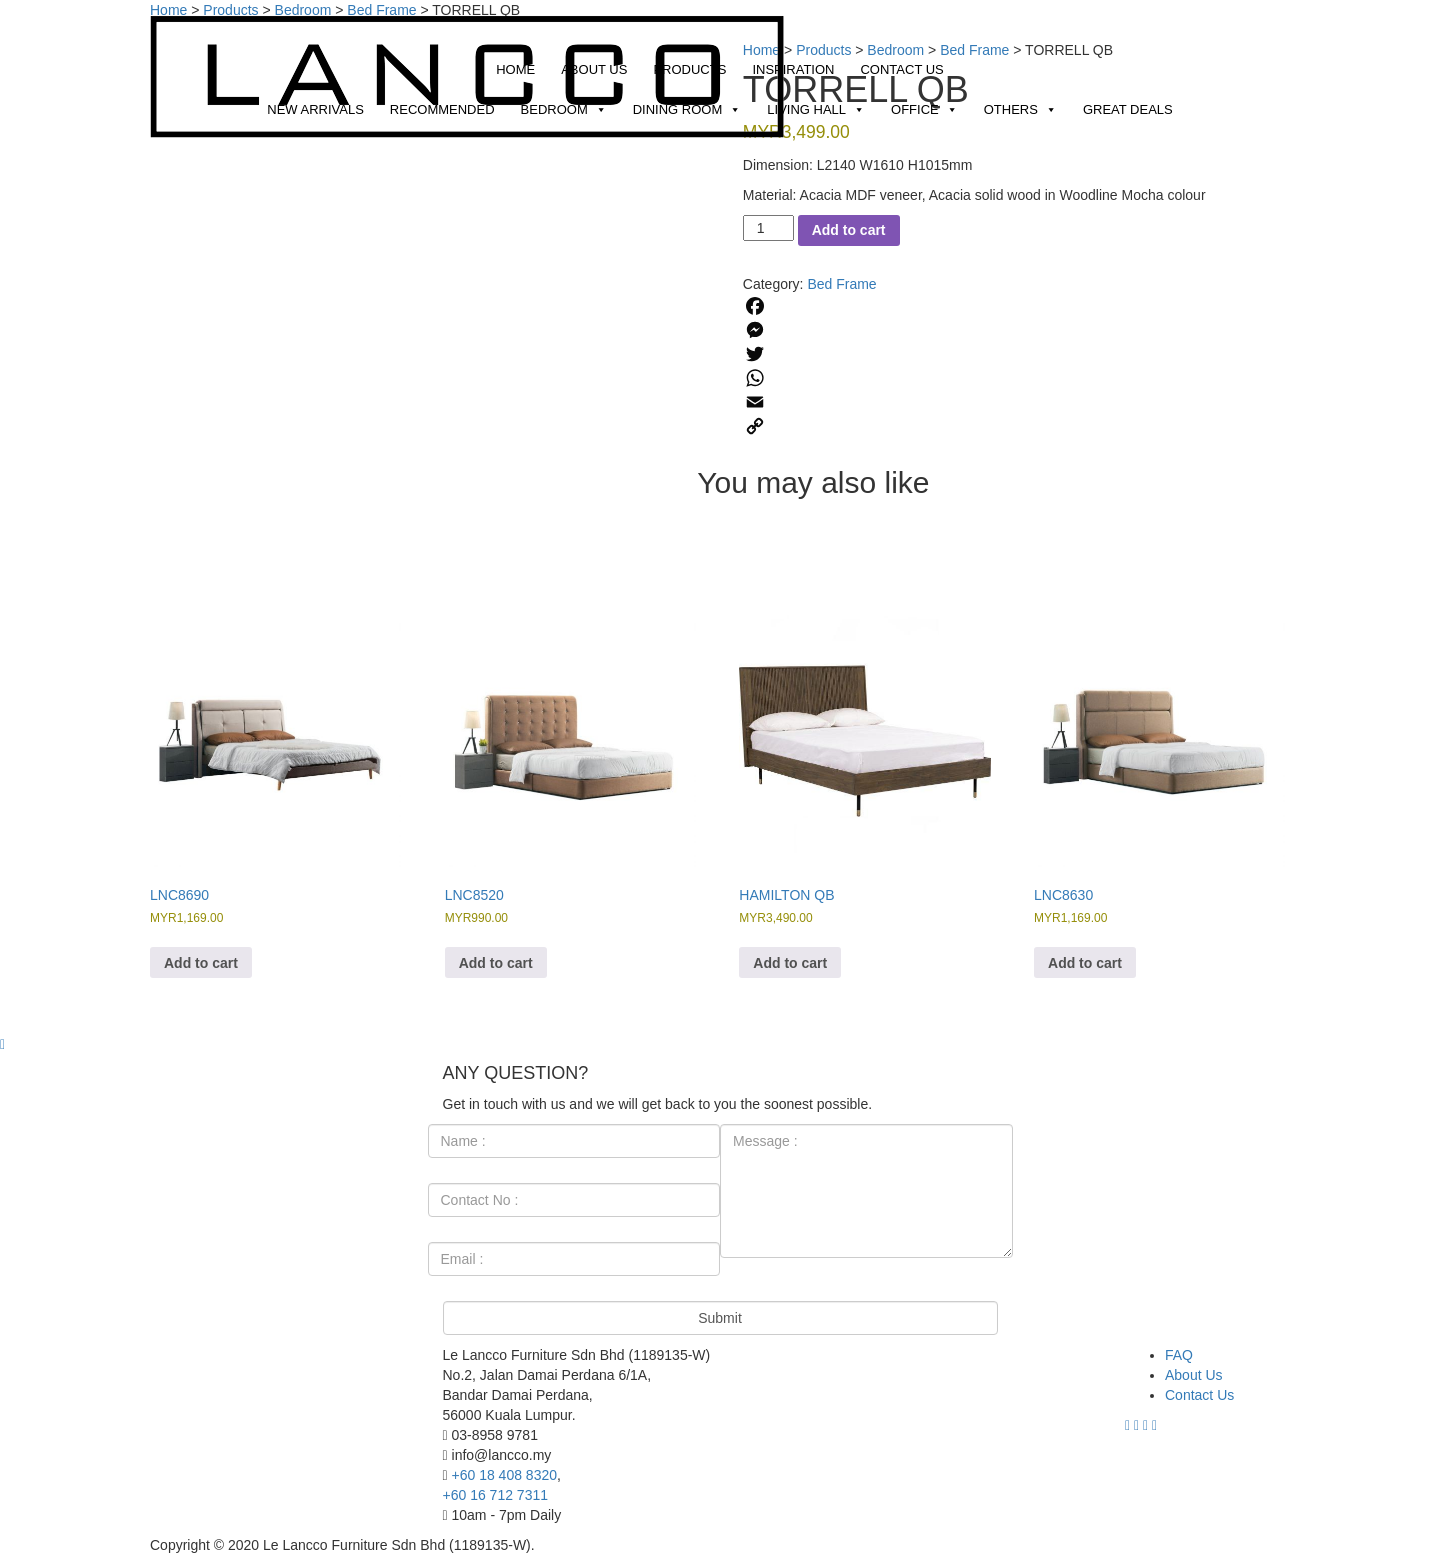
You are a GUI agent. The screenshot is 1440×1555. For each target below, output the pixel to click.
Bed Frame (841, 284)
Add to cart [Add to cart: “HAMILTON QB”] (790, 963)
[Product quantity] (768, 228)
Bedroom (564, 110)
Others (1020, 110)
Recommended (442, 109)
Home (515, 69)
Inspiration (793, 69)
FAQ (1179, 1355)
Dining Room (687, 110)
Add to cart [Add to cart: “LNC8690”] (201, 963)
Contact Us (901, 69)
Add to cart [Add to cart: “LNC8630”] (1085, 963)
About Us (594, 69)
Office (924, 110)
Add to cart (849, 230)
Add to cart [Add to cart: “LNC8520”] (496, 963)
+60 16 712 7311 (496, 1495)
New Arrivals (315, 109)
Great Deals (1128, 109)
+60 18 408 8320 (505, 1475)
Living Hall (816, 110)
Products (689, 69)
